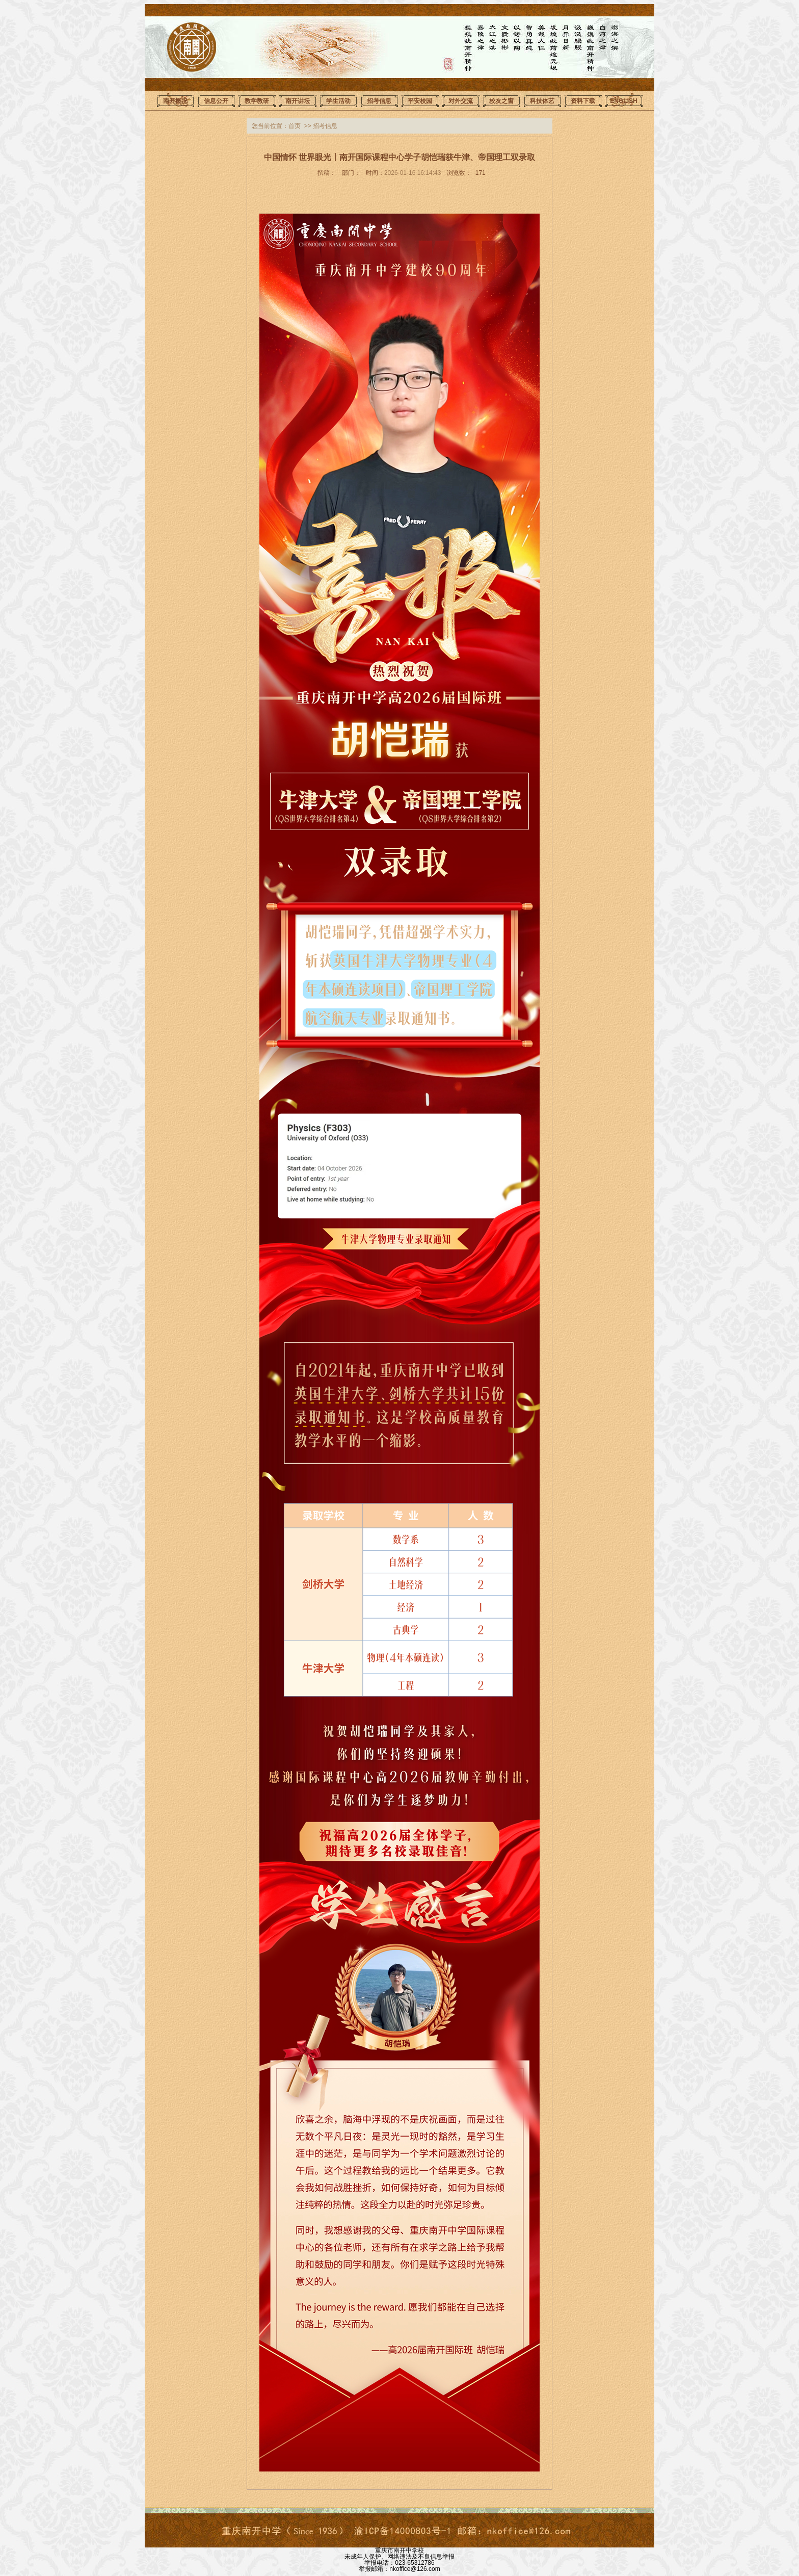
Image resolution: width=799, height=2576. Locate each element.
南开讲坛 (297, 101)
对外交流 (460, 101)
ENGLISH (623, 101)
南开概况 (175, 101)
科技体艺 (542, 101)
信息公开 (216, 101)
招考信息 (379, 101)
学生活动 (338, 101)
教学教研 (257, 101)
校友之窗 (501, 101)
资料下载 (583, 101)
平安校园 (420, 101)
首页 (294, 125)
